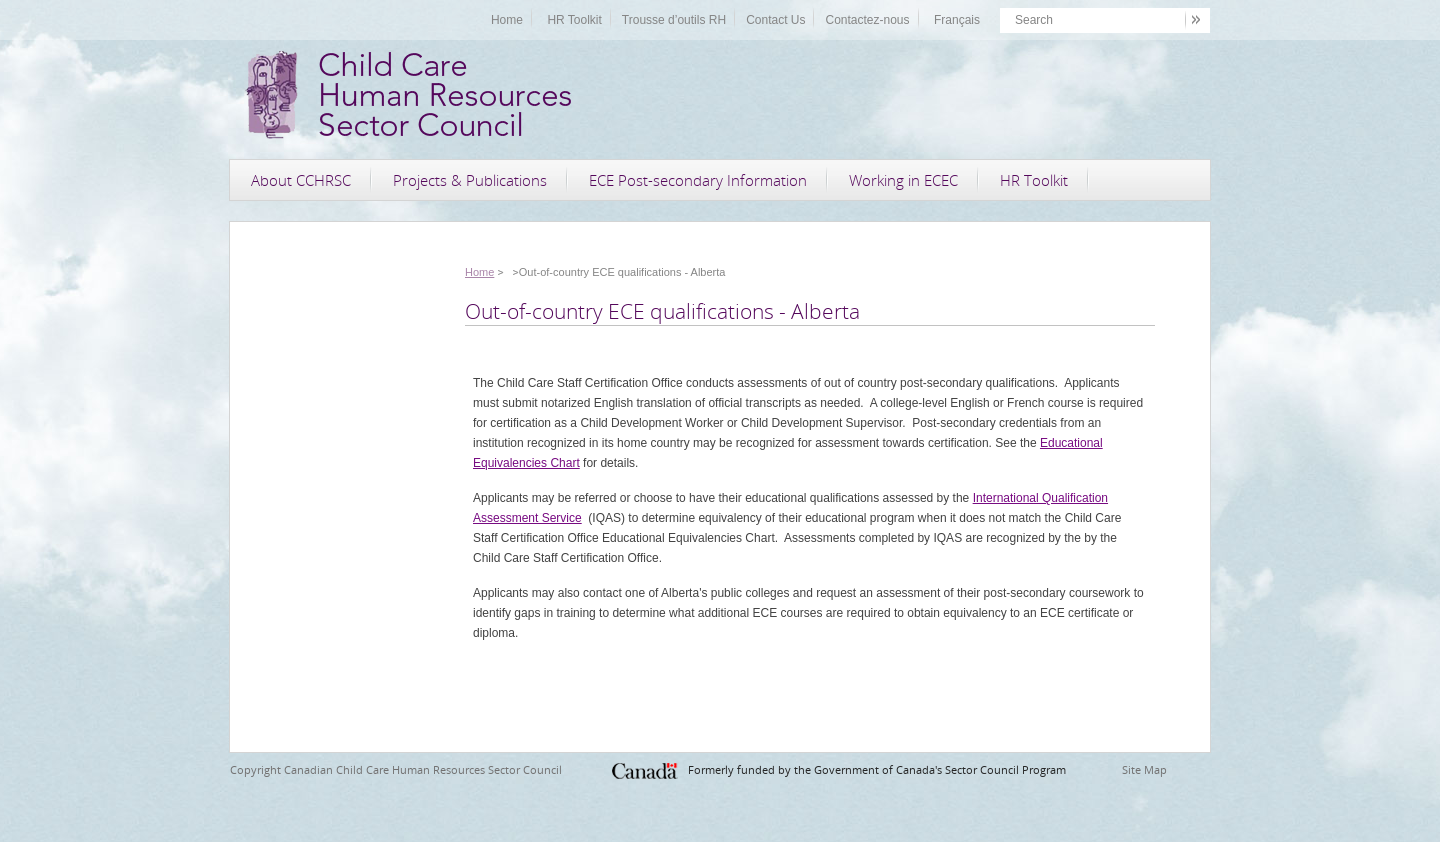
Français (957, 20)
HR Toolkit (574, 20)
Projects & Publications (470, 180)
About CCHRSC (301, 180)
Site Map (1144, 769)
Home (507, 20)
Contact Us (775, 20)
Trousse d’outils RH (674, 20)
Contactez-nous (867, 20)
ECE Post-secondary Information (698, 180)
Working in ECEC (903, 180)
